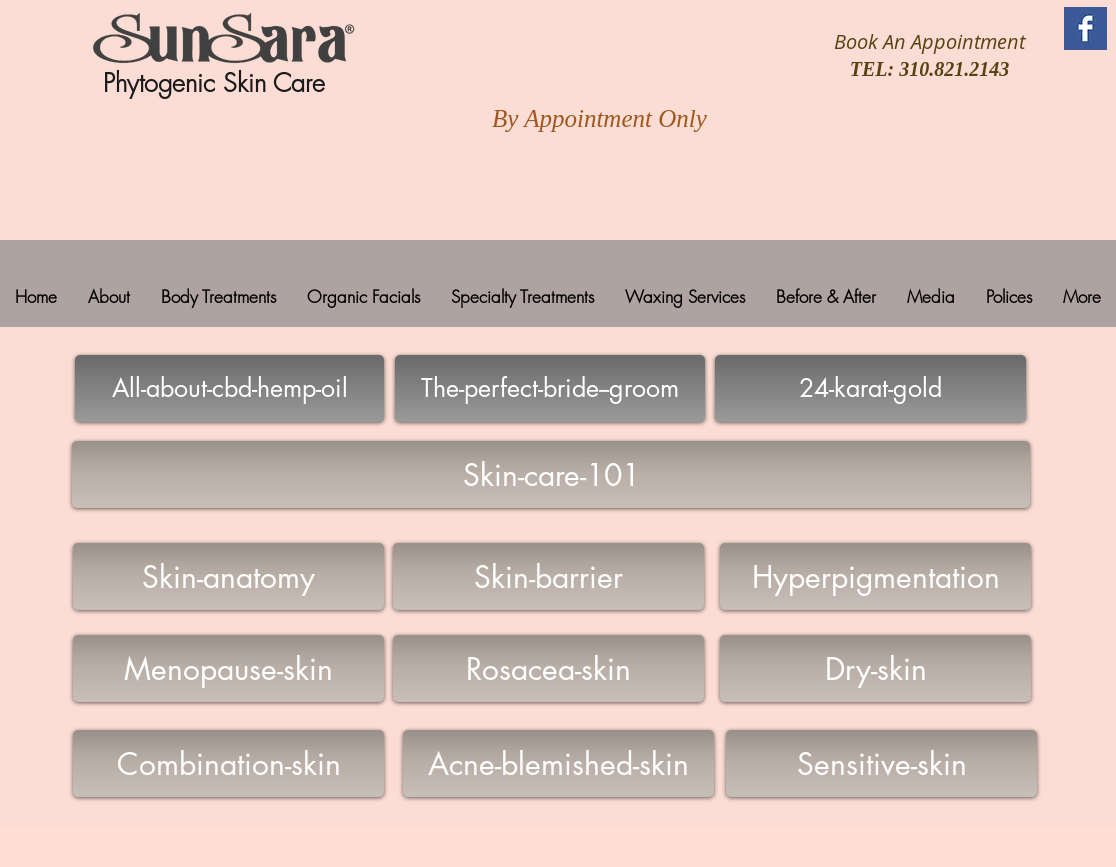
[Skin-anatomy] (228, 576)
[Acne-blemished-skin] (558, 763)
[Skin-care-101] (551, 474)
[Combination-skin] (228, 763)
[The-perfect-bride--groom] (550, 388)
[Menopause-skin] (228, 668)
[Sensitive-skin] (881, 763)
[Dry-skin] (875, 668)
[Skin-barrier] (548, 576)
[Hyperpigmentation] (875, 576)
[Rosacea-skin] (548, 668)
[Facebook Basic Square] (1085, 28)
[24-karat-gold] (870, 388)
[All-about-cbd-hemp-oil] (229, 388)
